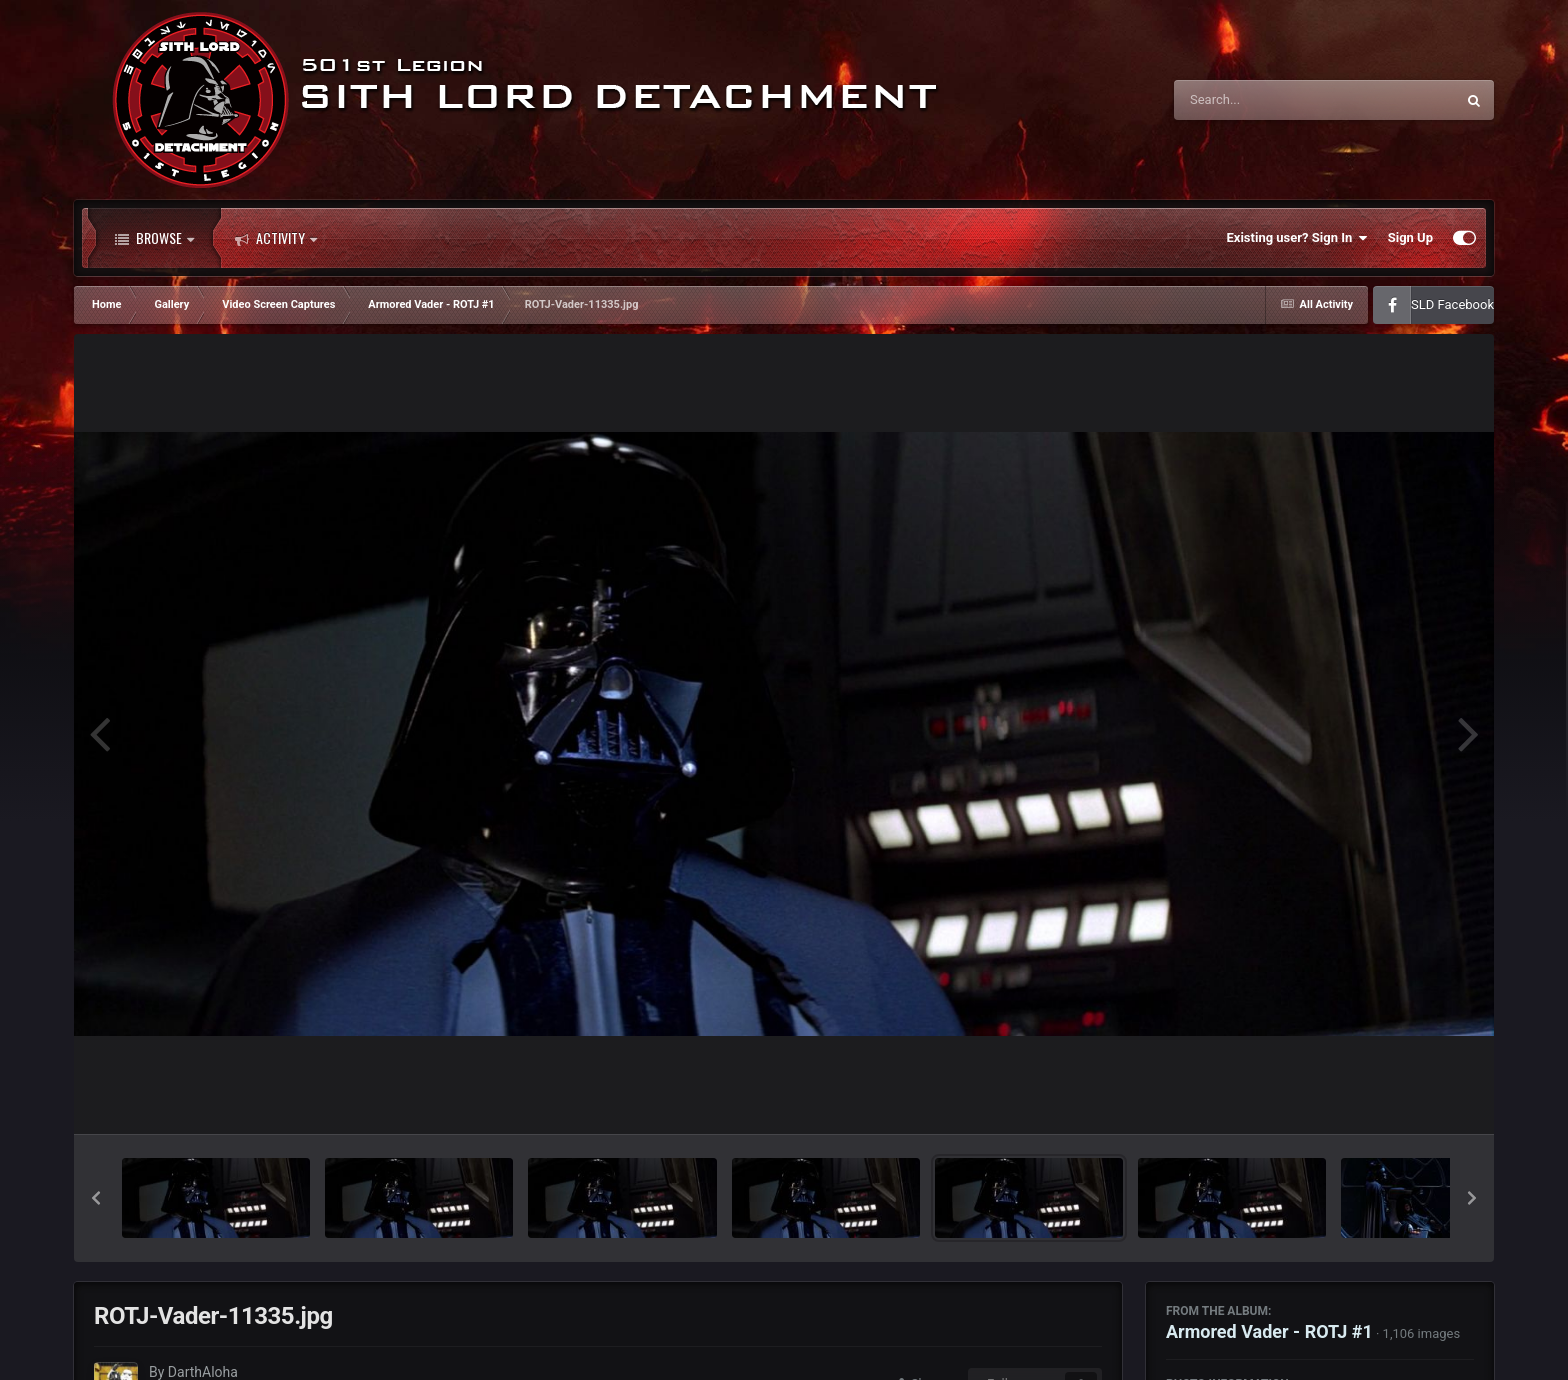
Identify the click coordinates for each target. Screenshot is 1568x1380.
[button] (96, 1198)
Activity (276, 238)
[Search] (1264, 100)
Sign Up (1410, 237)
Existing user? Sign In (1297, 238)
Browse (154, 238)
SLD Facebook (1452, 304)
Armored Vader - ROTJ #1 (1269, 1331)
